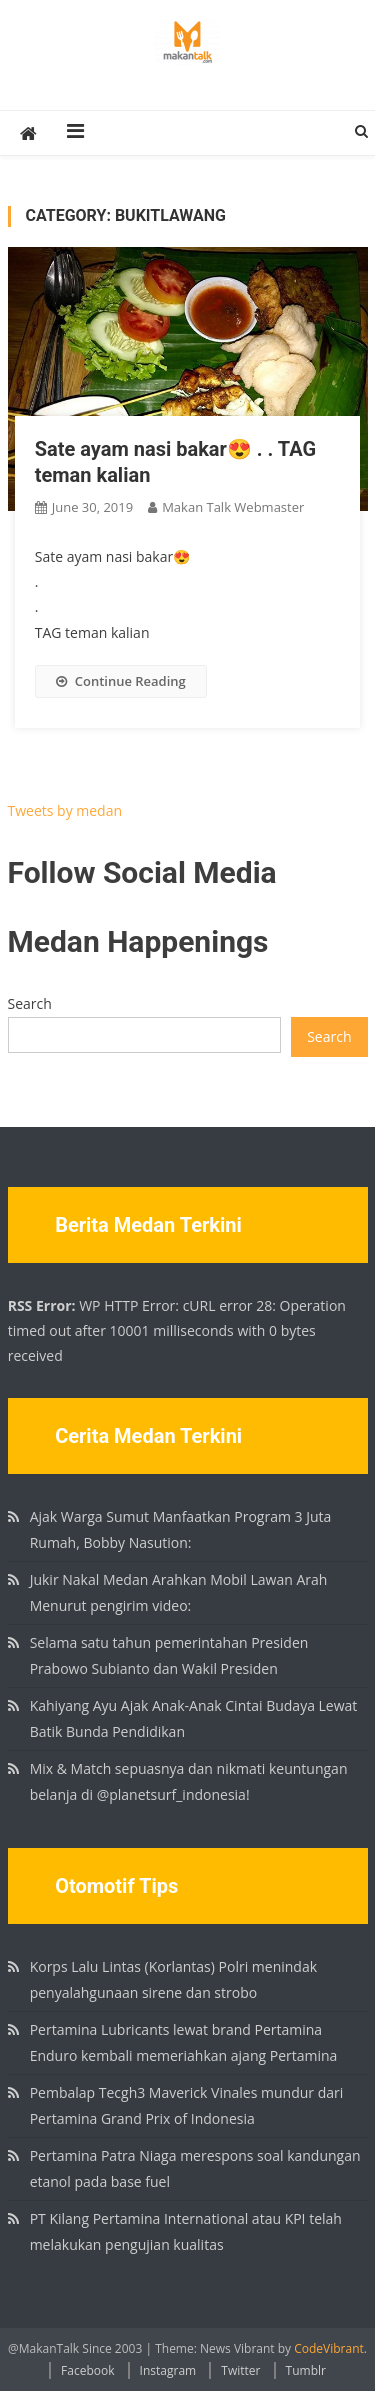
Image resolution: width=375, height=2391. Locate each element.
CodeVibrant (329, 2348)
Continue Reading (121, 681)
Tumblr (306, 2370)
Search (30, 1003)
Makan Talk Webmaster (233, 507)
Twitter (240, 2370)
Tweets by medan (65, 810)
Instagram (168, 2370)
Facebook (87, 2370)
